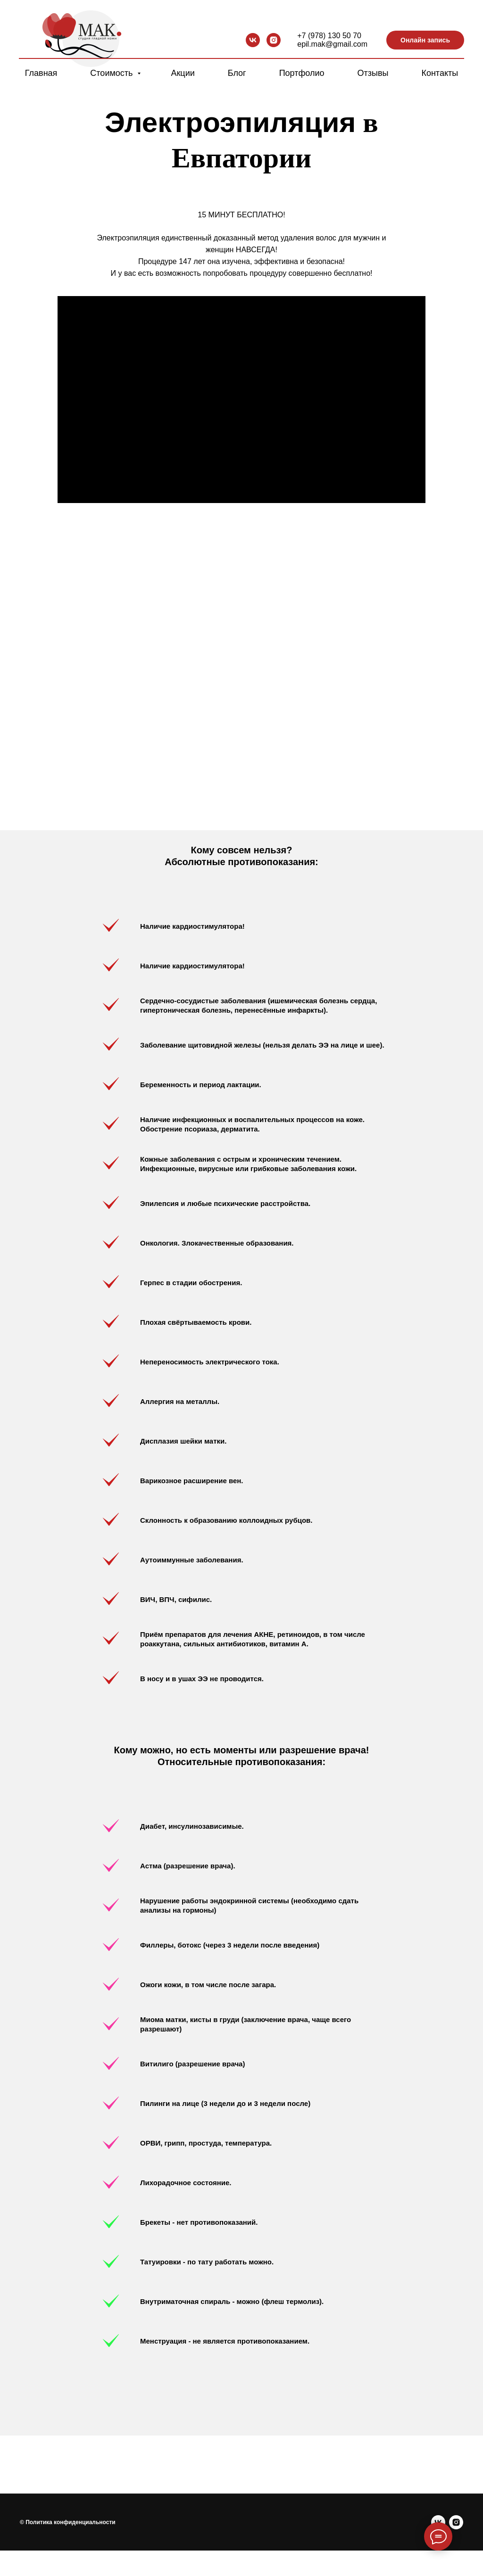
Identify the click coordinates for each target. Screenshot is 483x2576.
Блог (237, 73)
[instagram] (273, 40)
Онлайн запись (425, 40)
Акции (182, 73)
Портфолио (302, 73)
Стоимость (112, 73)
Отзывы (372, 73)
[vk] (253, 40)
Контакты (439, 73)
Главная (41, 73)
